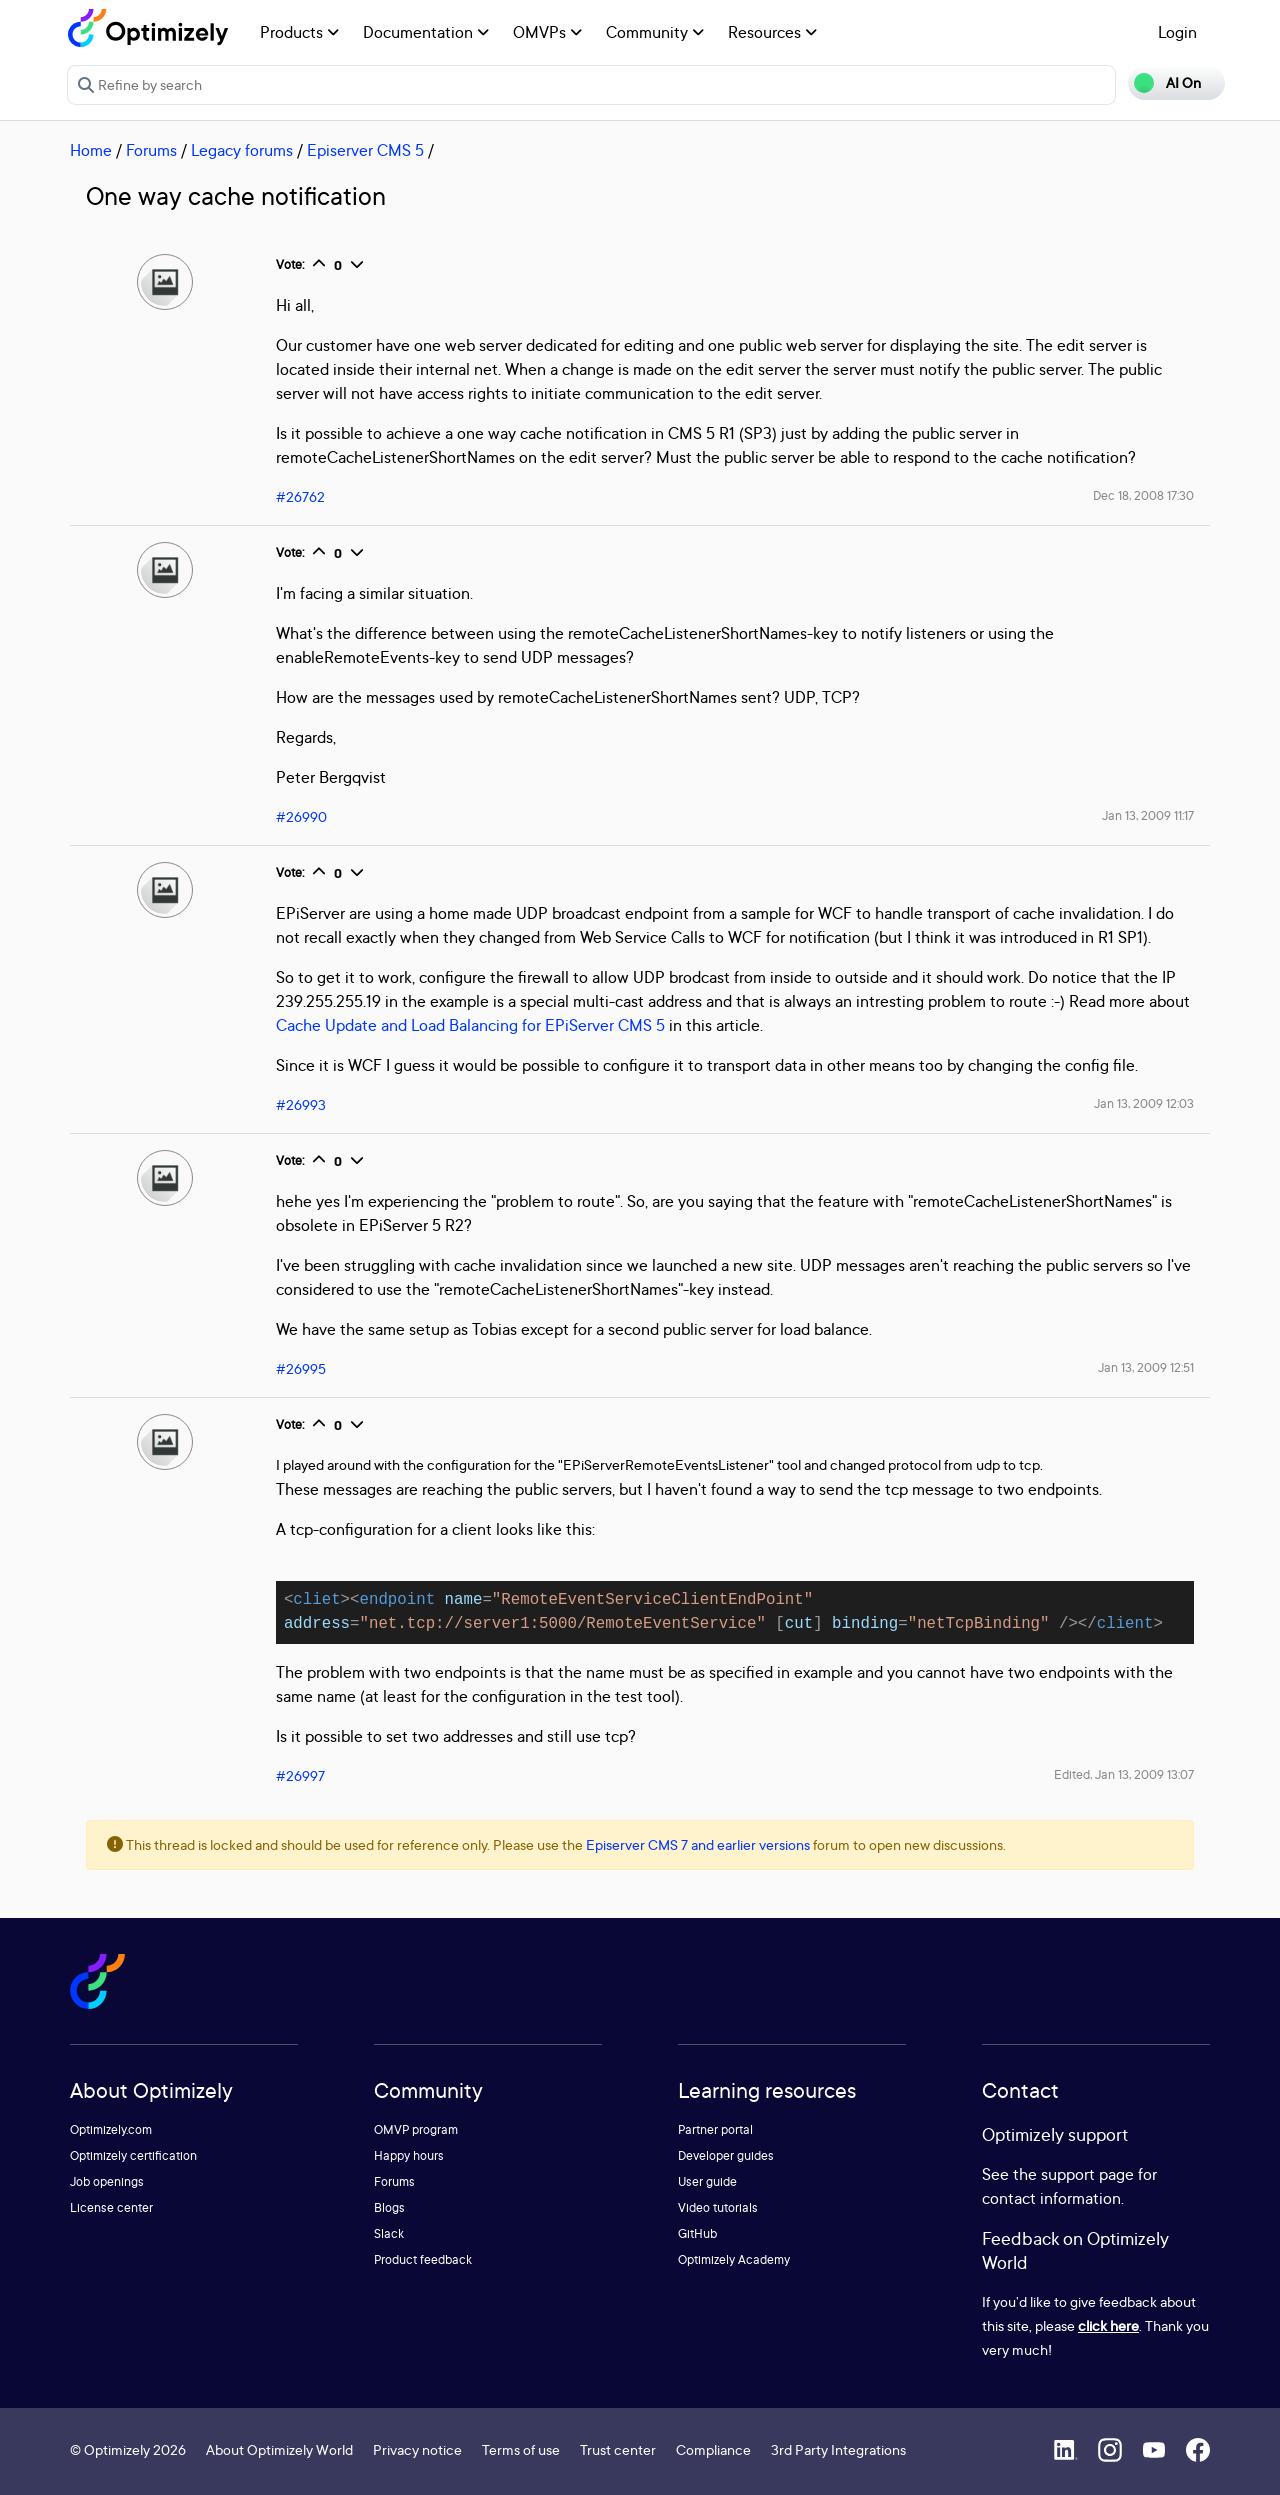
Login (1177, 32)
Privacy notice (417, 2449)
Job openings (107, 2181)
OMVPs (547, 32)
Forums (151, 150)
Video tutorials (718, 2207)
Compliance (713, 2449)
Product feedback (423, 2259)
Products (299, 32)
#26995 (301, 1368)
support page (1087, 2174)
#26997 (300, 1775)
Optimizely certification (133, 2155)
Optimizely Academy (734, 2259)
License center (111, 2207)
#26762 (300, 496)
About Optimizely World (279, 2449)
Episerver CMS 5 (365, 150)
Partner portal (715, 2129)
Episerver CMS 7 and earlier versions (698, 1844)
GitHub (697, 2233)
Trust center (618, 2449)
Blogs (389, 2207)
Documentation (426, 32)
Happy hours (409, 2155)
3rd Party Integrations (838, 2449)
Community (655, 32)
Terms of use (521, 2449)
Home (91, 150)
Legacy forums (242, 150)
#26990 (301, 816)
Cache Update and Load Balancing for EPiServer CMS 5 (472, 1025)
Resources (772, 32)
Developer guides (726, 2155)
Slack (389, 2233)
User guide (707, 2181)
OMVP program (416, 2129)
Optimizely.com (111, 2129)
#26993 (301, 1104)
